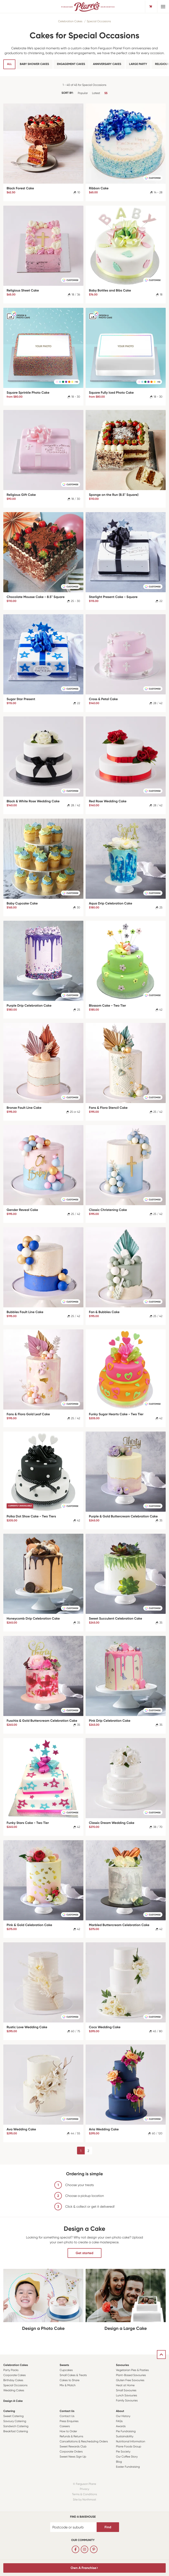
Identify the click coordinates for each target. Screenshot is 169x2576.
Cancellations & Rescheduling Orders (84, 2441)
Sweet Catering (13, 2416)
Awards (121, 2426)
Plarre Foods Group (128, 2446)
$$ (105, 93)
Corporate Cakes (14, 2375)
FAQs (119, 2421)
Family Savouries (127, 2400)
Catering (9, 2411)
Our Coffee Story (127, 2456)
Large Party (138, 64)
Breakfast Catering (15, 2431)
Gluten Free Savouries (130, 2380)
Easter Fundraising (128, 2467)
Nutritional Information (130, 2441)
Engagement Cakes (71, 64)
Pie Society (123, 2451)
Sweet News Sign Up (73, 2456)
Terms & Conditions (84, 2494)
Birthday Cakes (13, 2380)
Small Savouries (126, 2390)
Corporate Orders (71, 2451)
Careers (65, 2426)
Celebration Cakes (70, 21)
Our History (123, 2416)
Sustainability (124, 2436)
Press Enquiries (69, 2421)
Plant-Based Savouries (131, 2375)
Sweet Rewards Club (73, 2446)
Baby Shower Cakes (34, 64)
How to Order (68, 2431)
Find (108, 2527)
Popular (83, 93)
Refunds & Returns (71, 2436)
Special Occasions (99, 21)
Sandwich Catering (15, 2426)
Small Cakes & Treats (73, 2375)
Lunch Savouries (126, 2395)
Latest (96, 93)
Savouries (122, 2365)
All (9, 64)
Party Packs (10, 2370)
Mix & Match (67, 2385)
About (120, 2411)
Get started (84, 2253)
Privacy (84, 2489)
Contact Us (67, 2411)
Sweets (64, 2365)
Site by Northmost (84, 2499)
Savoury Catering (14, 2421)
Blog (119, 2461)
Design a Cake (13, 2401)
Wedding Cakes (13, 2390)
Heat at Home (125, 2385)
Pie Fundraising (126, 2431)
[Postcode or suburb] (73, 2527)
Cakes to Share (69, 2380)
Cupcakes (66, 2370)
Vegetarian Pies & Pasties (132, 2370)
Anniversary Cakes (107, 64)
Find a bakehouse (83, 2517)
